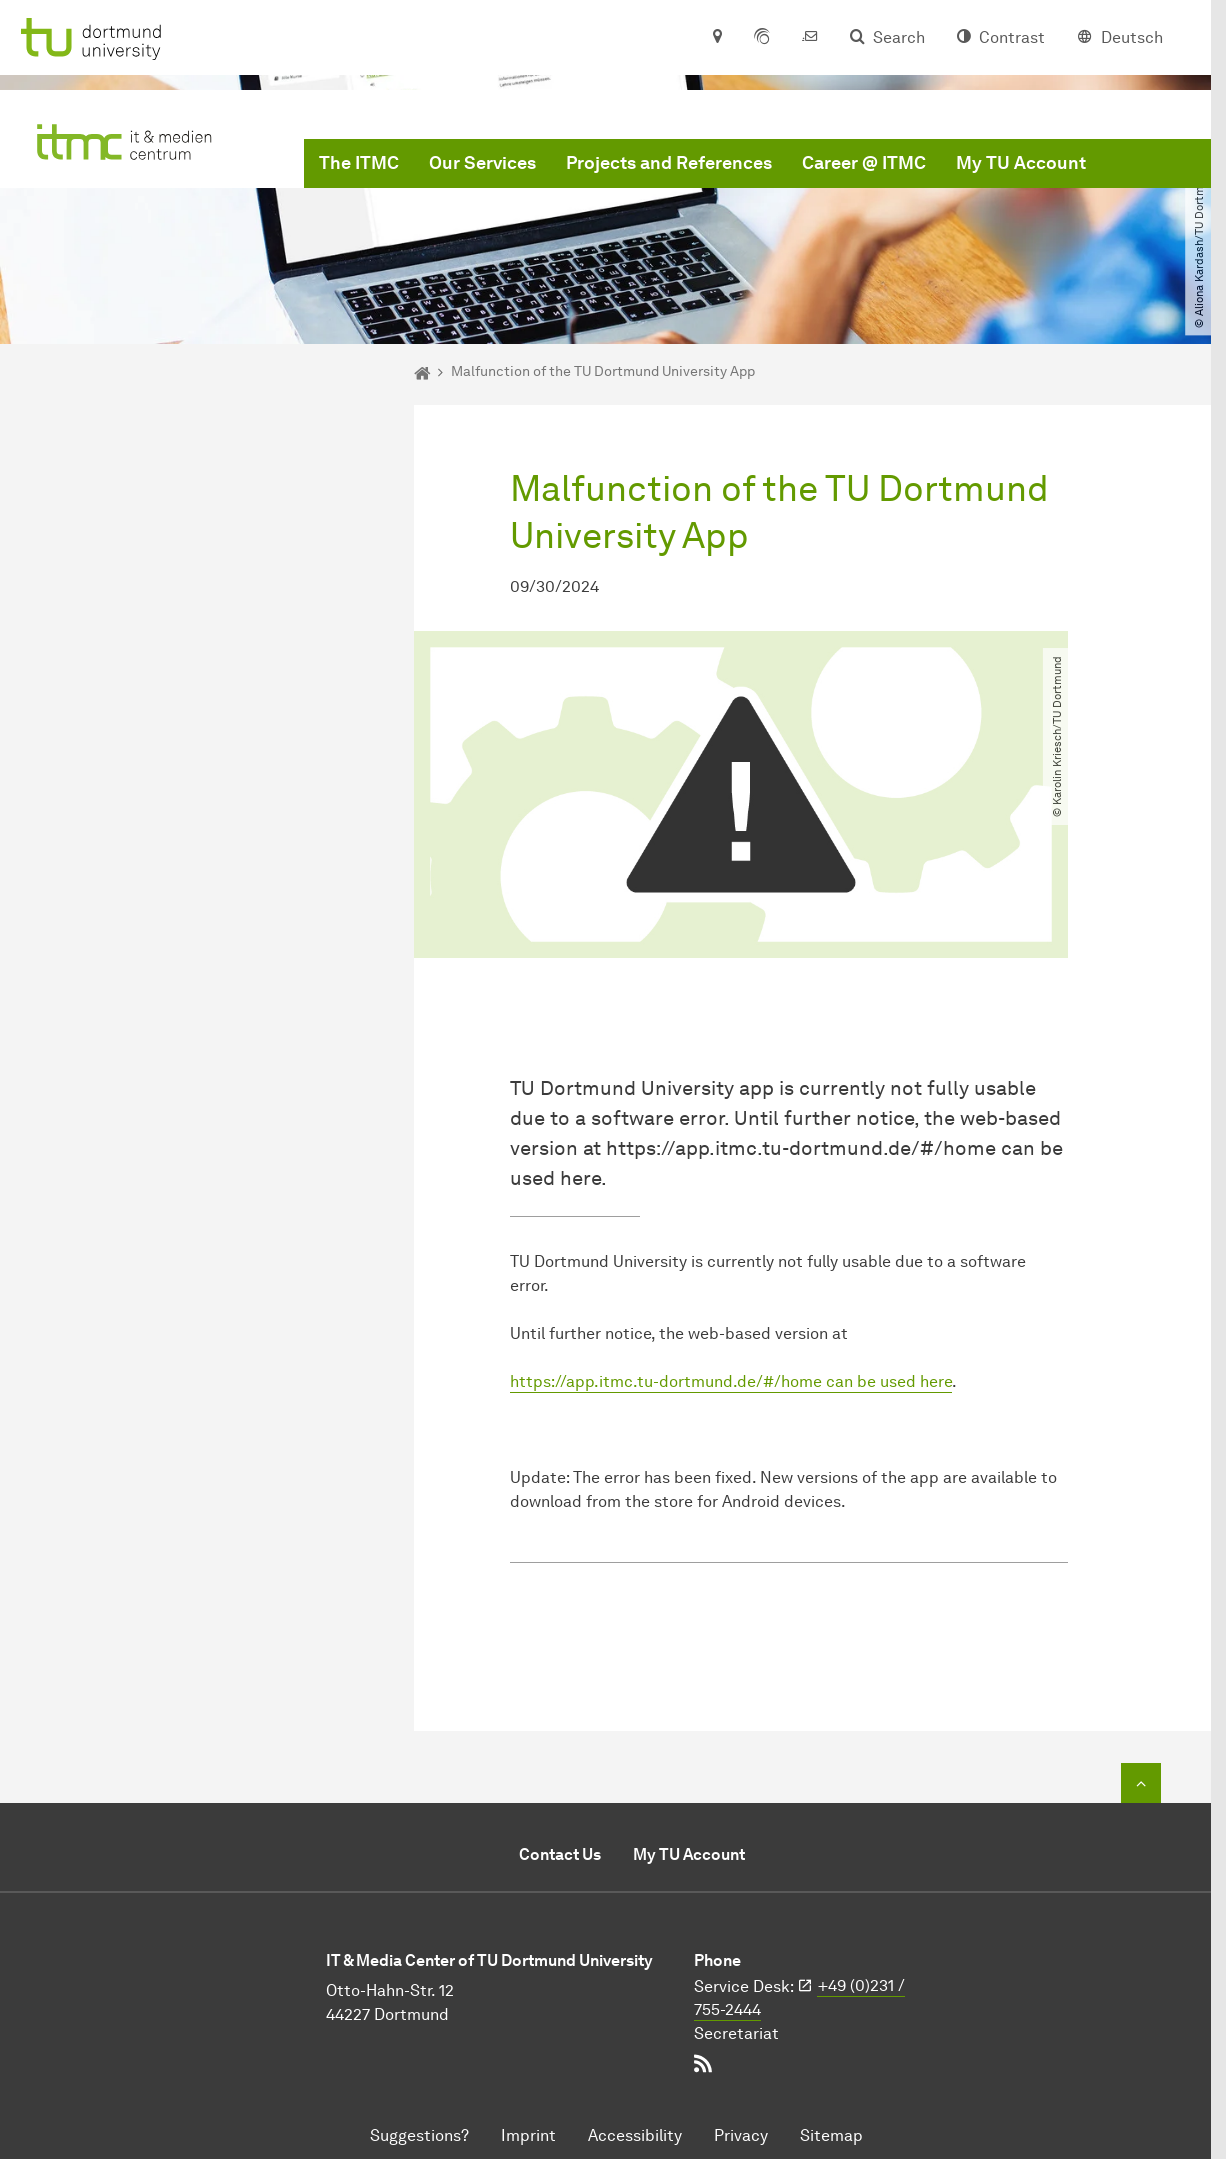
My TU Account (1021, 163)
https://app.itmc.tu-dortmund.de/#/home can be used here (731, 1381)
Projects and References (669, 163)
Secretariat (736, 2033)
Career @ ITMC (864, 163)
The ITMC (359, 163)
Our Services (482, 163)
